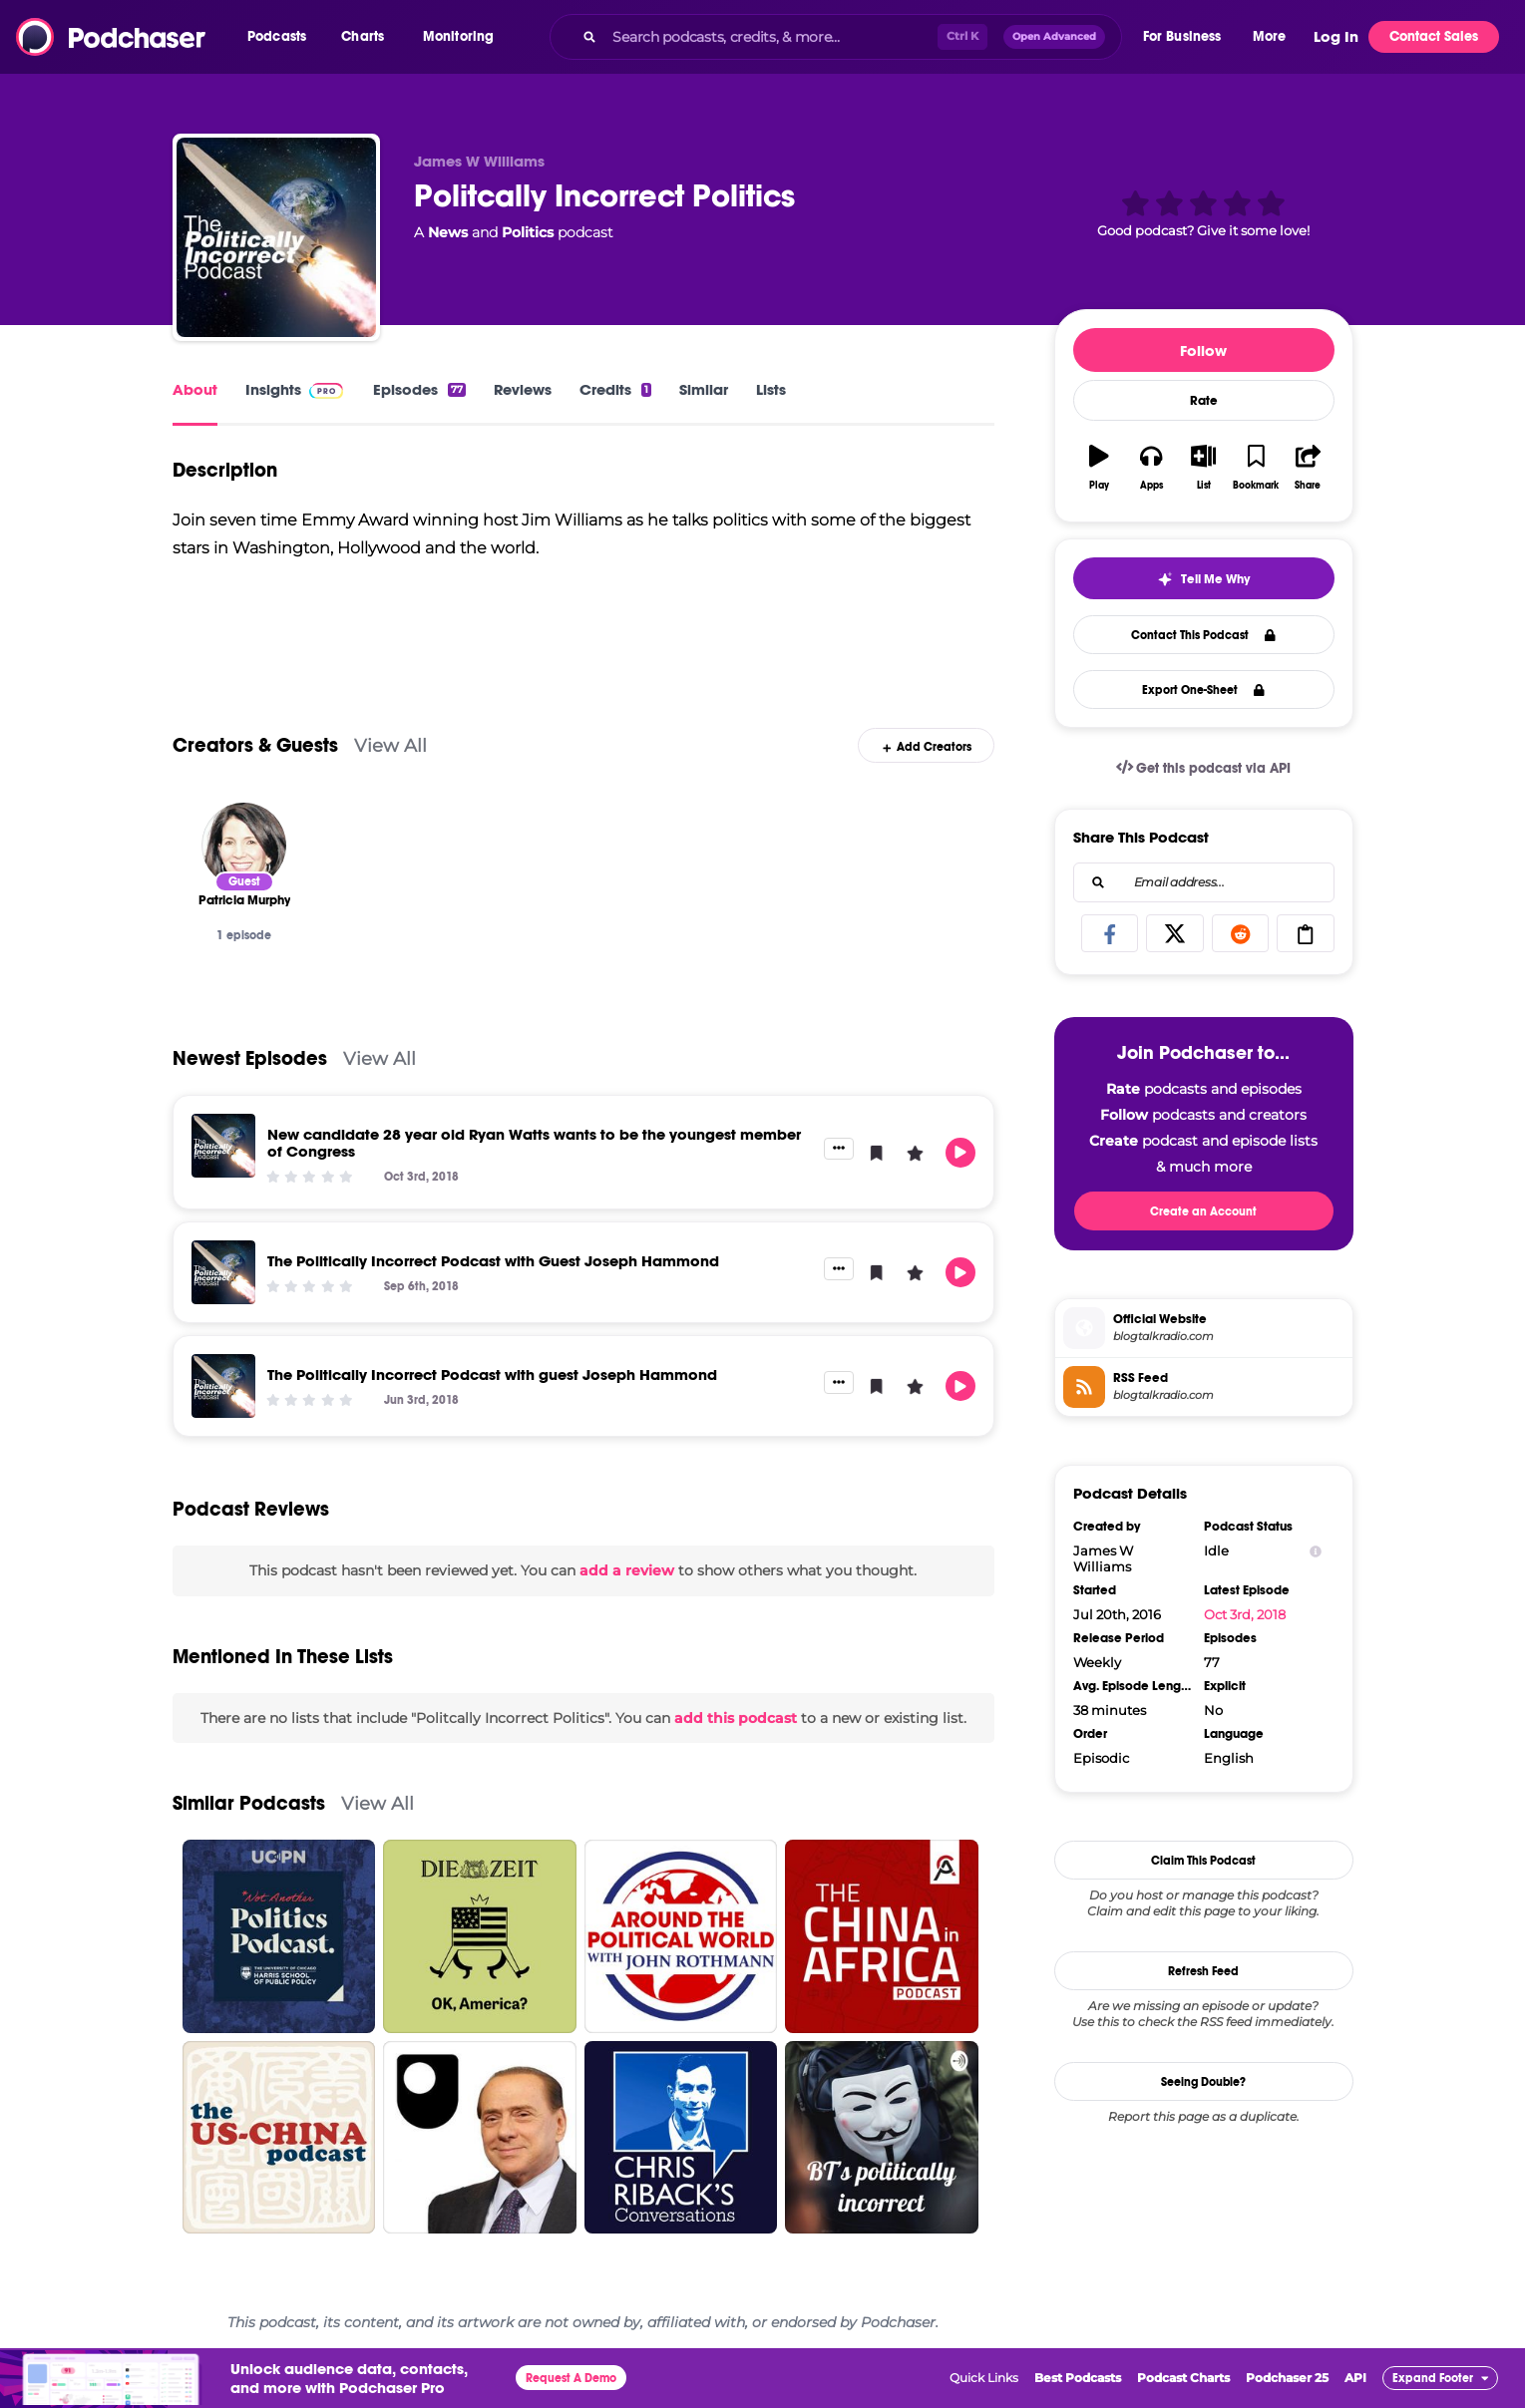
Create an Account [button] (1203, 1211)
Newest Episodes (250, 1058)
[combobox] (835, 37)
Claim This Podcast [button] (1203, 1861)
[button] (281, 37)
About (195, 389)
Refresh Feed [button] (1203, 1971)
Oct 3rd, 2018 (1245, 1614)
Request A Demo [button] (571, 2378)
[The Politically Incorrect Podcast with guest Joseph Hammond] (223, 1386)
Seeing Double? (1203, 2082)
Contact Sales (1433, 36)
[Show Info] (1316, 1551)
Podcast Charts (1183, 2377)
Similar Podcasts (249, 1803)
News (448, 232)
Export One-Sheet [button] (1203, 690)
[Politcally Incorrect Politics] (276, 237)
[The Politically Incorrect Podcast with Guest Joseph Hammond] (223, 1272)
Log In (1336, 37)
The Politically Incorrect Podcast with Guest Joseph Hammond (493, 1260)
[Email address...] (1204, 882)
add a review (626, 1570)
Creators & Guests (255, 745)
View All (390, 745)
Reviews (523, 389)
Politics (528, 232)
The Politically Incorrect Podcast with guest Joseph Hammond (492, 1374)
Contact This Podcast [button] (1203, 635)
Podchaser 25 (1287, 2377)
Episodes (419, 389)
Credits (615, 389)
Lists (771, 389)
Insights (273, 389)
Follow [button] (1203, 350)
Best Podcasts (1077, 2377)
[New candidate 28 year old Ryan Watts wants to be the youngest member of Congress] (223, 1146)
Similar (703, 389)
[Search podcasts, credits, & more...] (770, 37)
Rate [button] (1204, 401)
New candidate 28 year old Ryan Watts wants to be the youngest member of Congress (534, 1143)
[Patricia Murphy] (243, 845)
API (1355, 2377)
